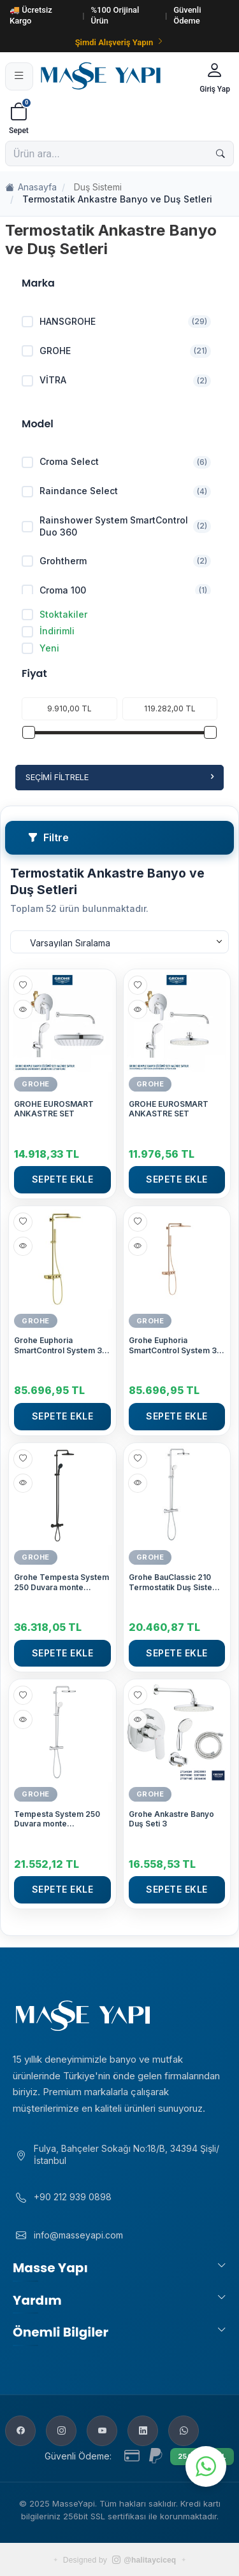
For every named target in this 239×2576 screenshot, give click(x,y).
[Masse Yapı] (114, 76)
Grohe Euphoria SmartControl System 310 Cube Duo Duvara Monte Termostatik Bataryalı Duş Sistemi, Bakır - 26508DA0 (177, 1345)
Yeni (40, 648)
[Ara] (220, 153)
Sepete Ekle (63, 1179)
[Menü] (19, 76)
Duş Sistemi (98, 186)
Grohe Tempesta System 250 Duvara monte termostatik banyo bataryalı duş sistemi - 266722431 (61, 1582)
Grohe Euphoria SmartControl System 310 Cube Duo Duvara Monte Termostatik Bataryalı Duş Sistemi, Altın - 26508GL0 (62, 1345)
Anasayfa (31, 187)
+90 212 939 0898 (73, 2196)
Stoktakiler (54, 614)
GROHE (36, 1083)
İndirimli (48, 631)
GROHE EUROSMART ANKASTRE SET (54, 1109)
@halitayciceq (144, 2560)
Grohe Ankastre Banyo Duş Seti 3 (171, 1819)
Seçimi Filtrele (119, 777)
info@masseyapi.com (78, 2235)
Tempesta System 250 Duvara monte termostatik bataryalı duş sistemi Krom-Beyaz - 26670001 (61, 1819)
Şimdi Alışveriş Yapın (119, 42)
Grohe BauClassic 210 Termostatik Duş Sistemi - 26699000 (175, 1582)
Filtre (48, 837)
